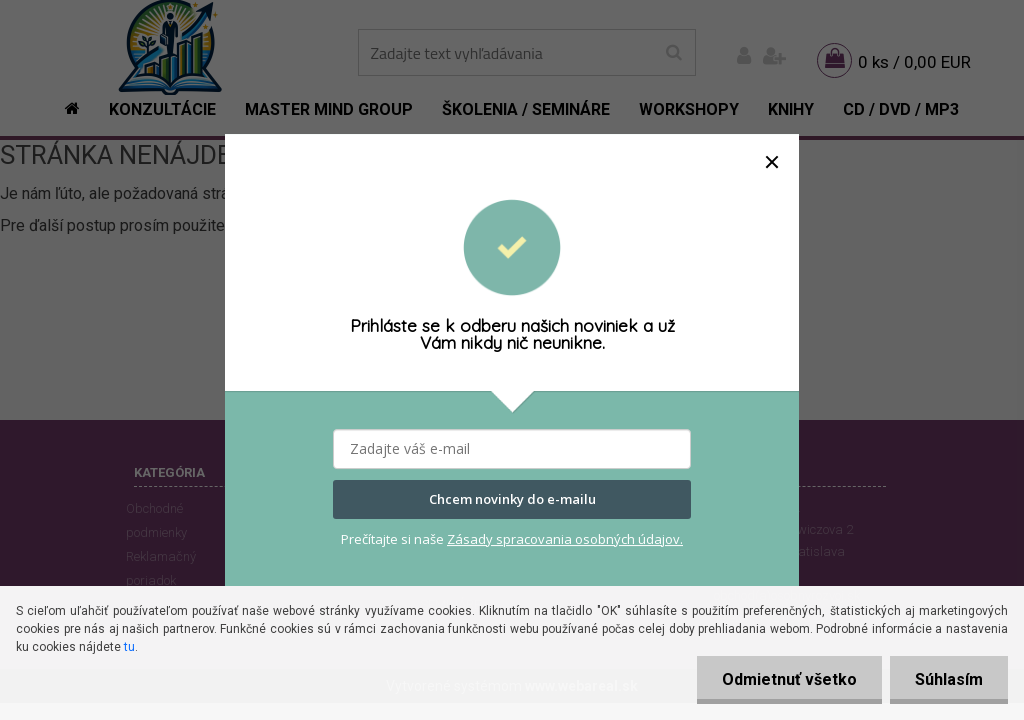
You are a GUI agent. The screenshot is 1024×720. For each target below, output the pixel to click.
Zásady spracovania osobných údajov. (565, 539)
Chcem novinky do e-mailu (512, 500)
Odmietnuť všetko (789, 679)
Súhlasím (949, 679)
